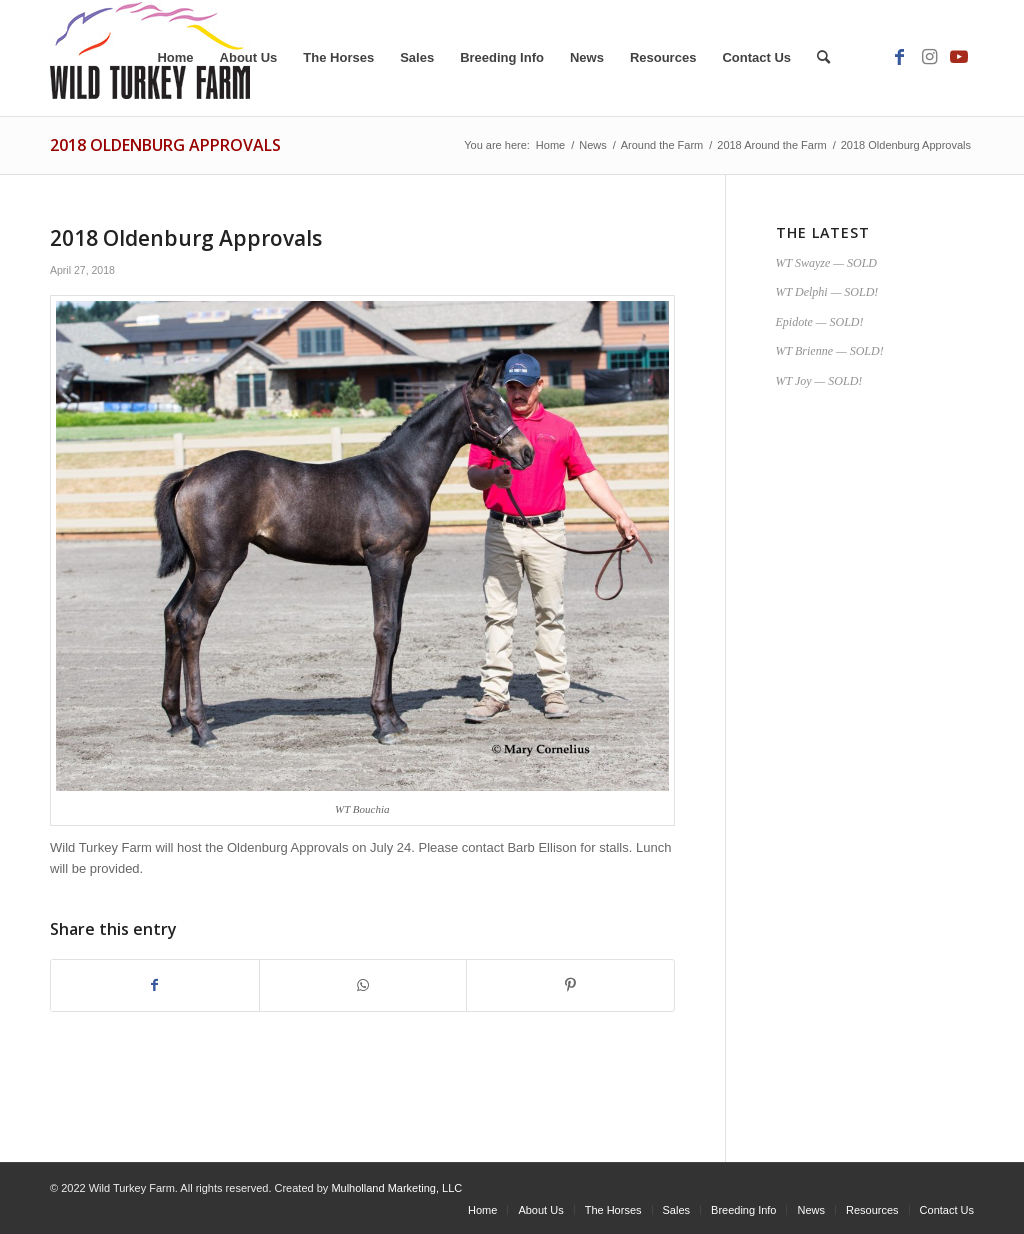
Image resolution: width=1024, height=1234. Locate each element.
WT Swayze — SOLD (826, 263)
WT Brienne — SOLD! (830, 351)
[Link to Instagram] (929, 57)
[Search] (823, 58)
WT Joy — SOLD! (819, 381)
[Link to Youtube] (959, 57)
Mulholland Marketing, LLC (396, 1188)
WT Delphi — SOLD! (827, 292)
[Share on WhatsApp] (363, 985)
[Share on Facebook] (155, 985)
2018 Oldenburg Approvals (165, 145)
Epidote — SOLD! (820, 322)
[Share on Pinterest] (570, 985)
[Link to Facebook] (899, 57)
